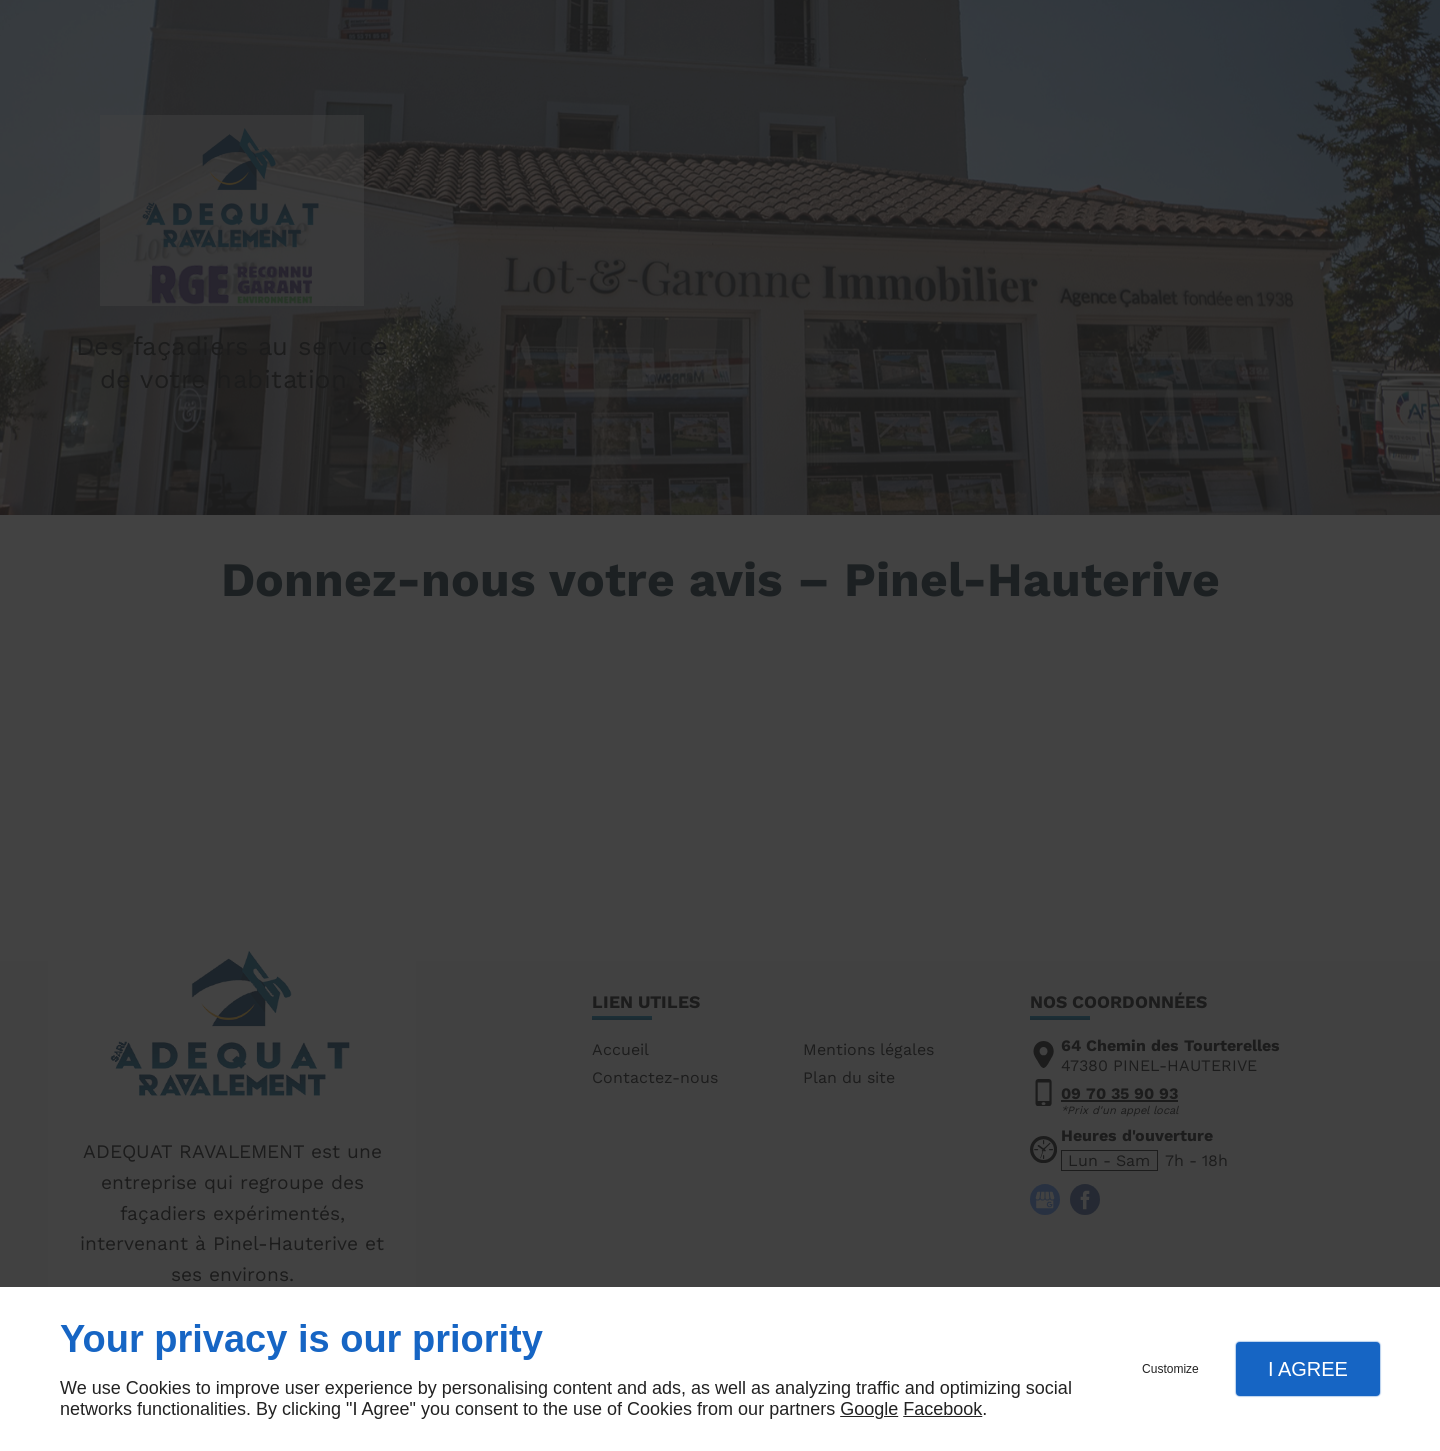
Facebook (942, 1409)
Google (869, 1409)
